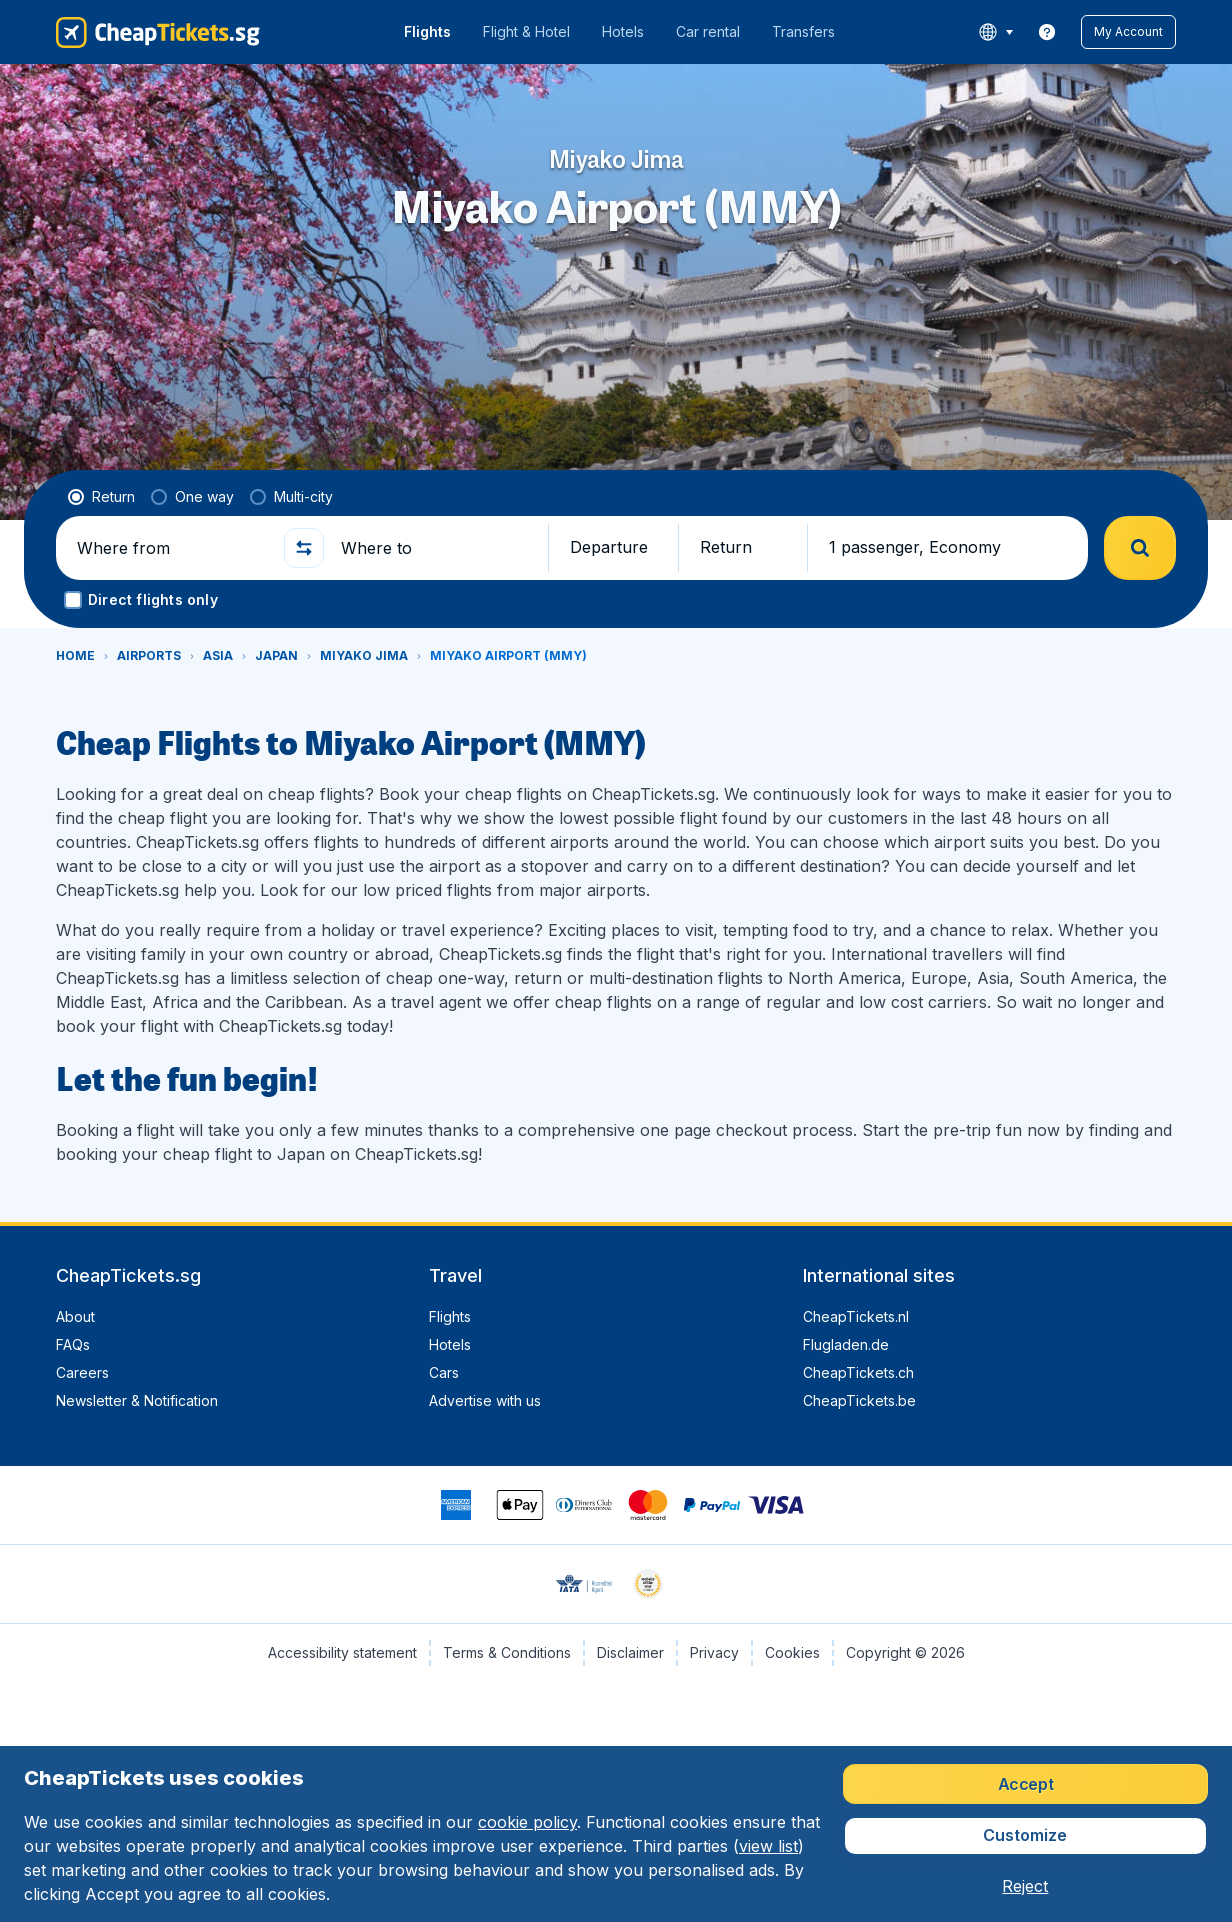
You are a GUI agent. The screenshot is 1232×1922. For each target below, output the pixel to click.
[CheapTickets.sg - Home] (158, 32)
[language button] (995, 32)
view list (768, 1846)
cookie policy (527, 1822)
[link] (1047, 32)
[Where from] (172, 548)
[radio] (101, 497)
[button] (1128, 32)
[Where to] (436, 548)
